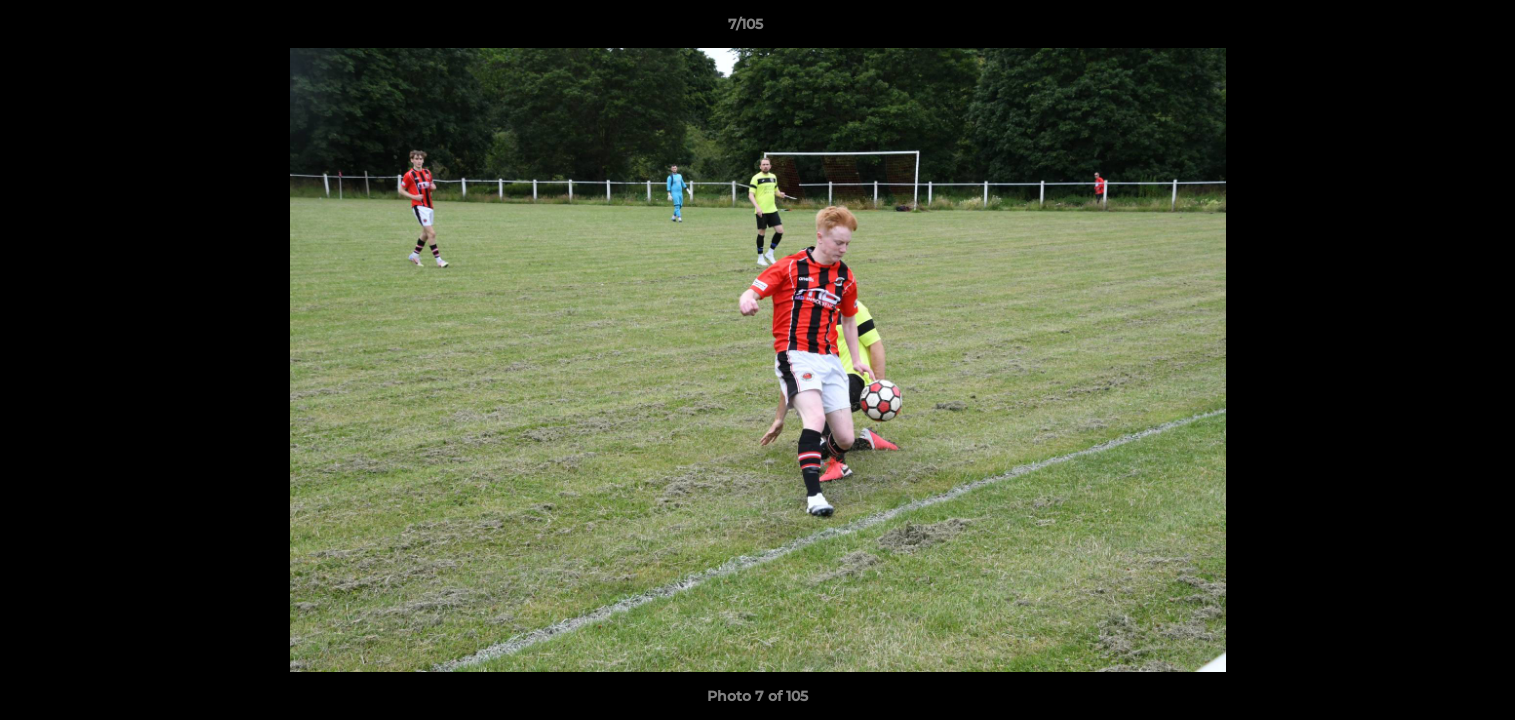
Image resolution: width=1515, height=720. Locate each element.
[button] (1431, 29)
